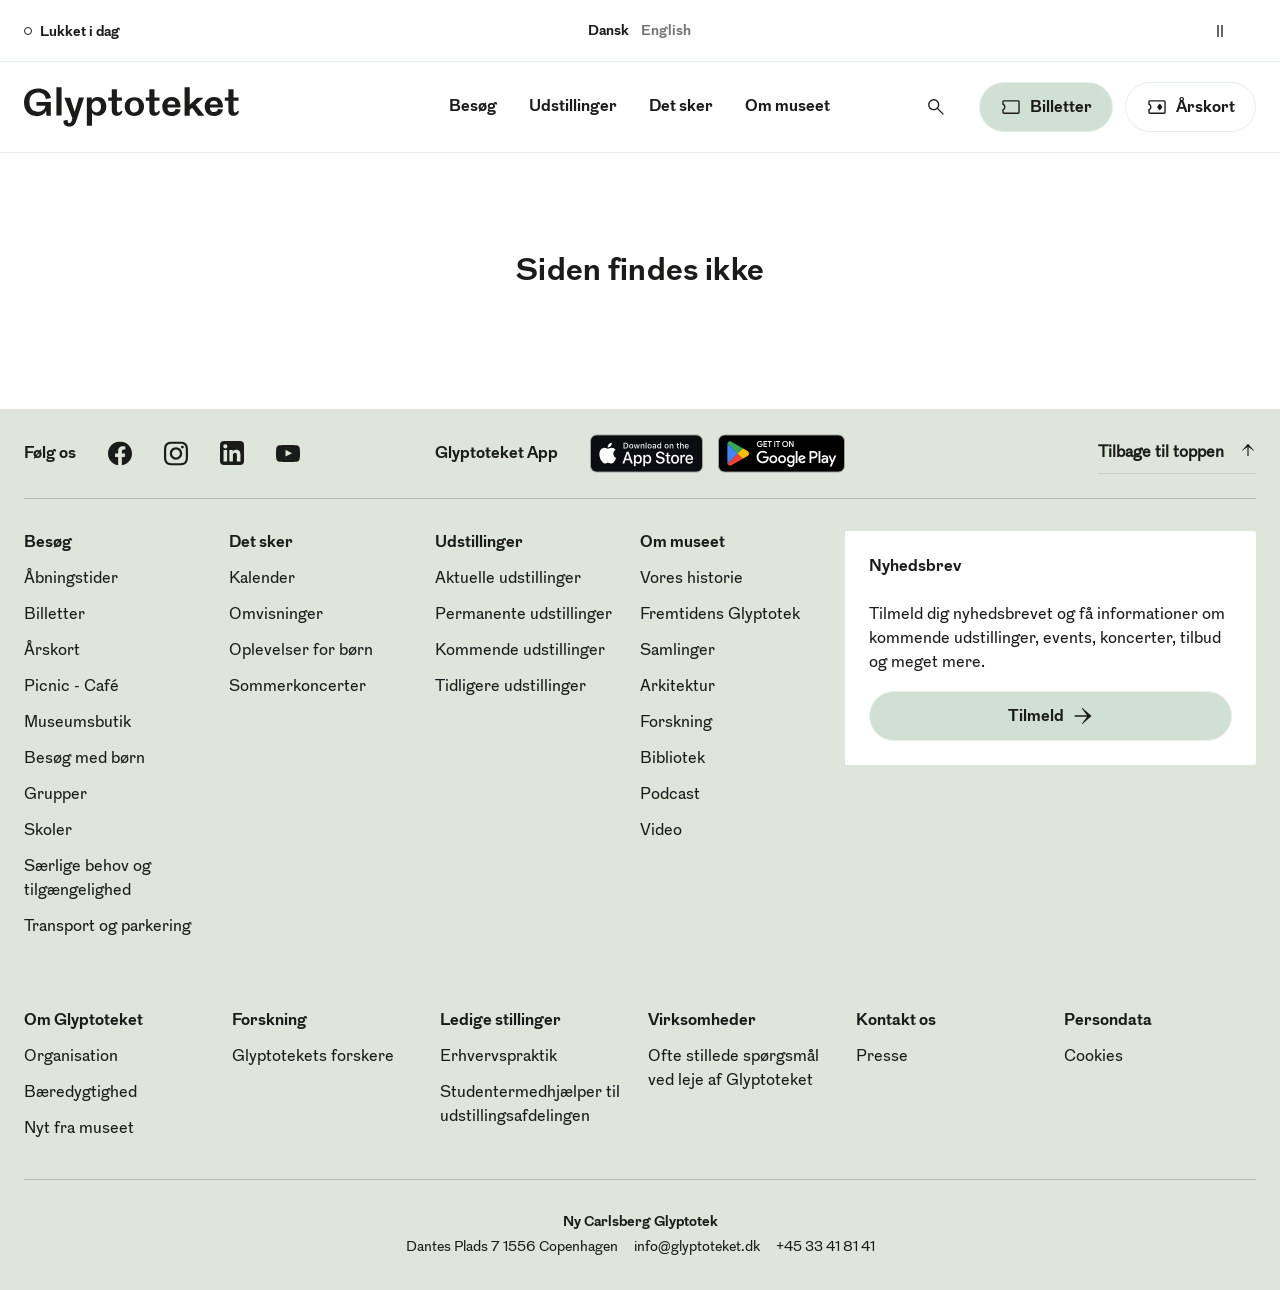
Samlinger (677, 651)
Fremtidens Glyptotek (720, 615)
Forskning (676, 723)
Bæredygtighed (80, 1093)
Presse (882, 1057)
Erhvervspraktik (498, 1057)
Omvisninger (276, 615)
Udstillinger (573, 107)
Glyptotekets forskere (313, 1057)
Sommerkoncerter (297, 687)
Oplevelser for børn (301, 651)
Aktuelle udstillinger (508, 579)
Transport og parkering (107, 927)
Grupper (55, 795)
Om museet (787, 107)
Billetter (54, 615)
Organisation (71, 1057)
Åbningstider (71, 579)
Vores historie (691, 579)
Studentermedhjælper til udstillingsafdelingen (530, 1105)
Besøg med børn (84, 759)
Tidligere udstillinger (510, 687)
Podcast (670, 795)
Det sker (681, 107)
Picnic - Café (71, 687)
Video (661, 831)
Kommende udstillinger (520, 651)
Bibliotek (672, 759)
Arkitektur (677, 687)
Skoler (48, 831)
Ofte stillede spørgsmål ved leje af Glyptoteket (733, 1069)
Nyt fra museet (79, 1129)
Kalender (262, 579)
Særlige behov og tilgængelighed (87, 879)
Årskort (52, 651)
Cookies (1093, 1057)
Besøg (473, 107)
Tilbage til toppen (1177, 450)
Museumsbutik (77, 723)
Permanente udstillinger (523, 615)
